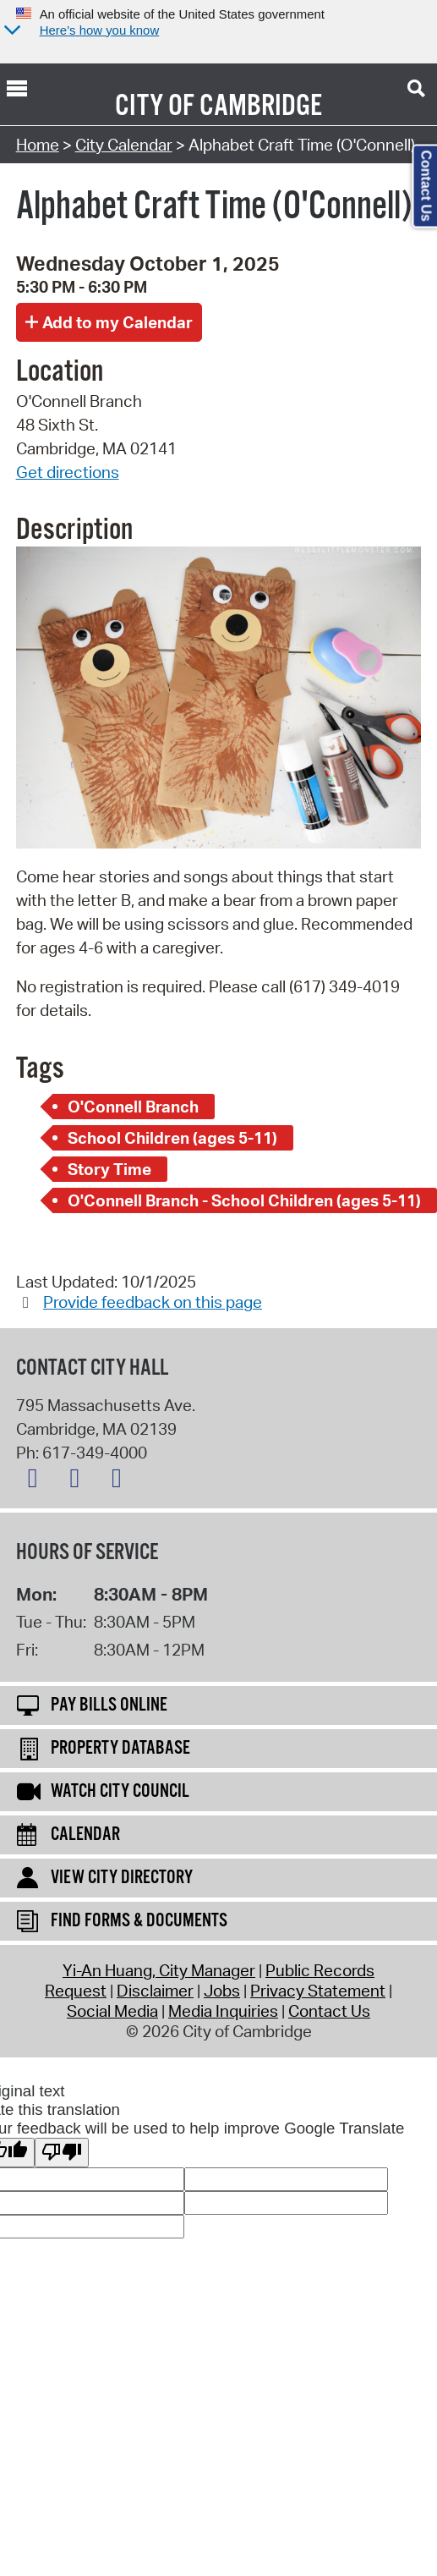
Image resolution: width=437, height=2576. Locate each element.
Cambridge (260, 106)
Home (37, 145)
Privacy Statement (317, 1990)
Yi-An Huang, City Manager (159, 1970)
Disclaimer (155, 1990)
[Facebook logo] (78, 1481)
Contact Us (329, 2011)
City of (154, 106)
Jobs (222, 1990)
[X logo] (37, 1481)
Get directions (67, 472)
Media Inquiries (223, 2011)
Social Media (112, 2011)
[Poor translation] (62, 2152)
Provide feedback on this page (152, 1302)
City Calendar (123, 145)
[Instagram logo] (121, 1481)
